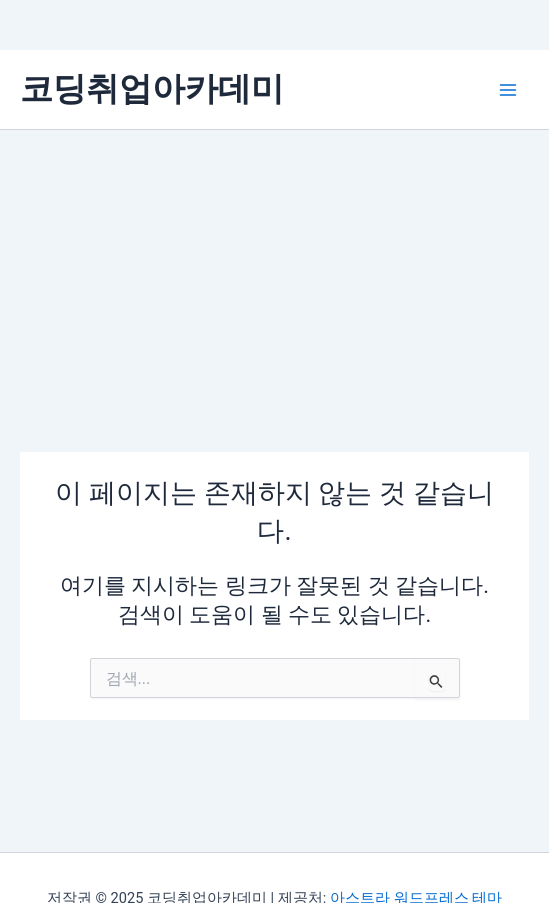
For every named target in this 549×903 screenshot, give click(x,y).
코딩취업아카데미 (152, 89)
